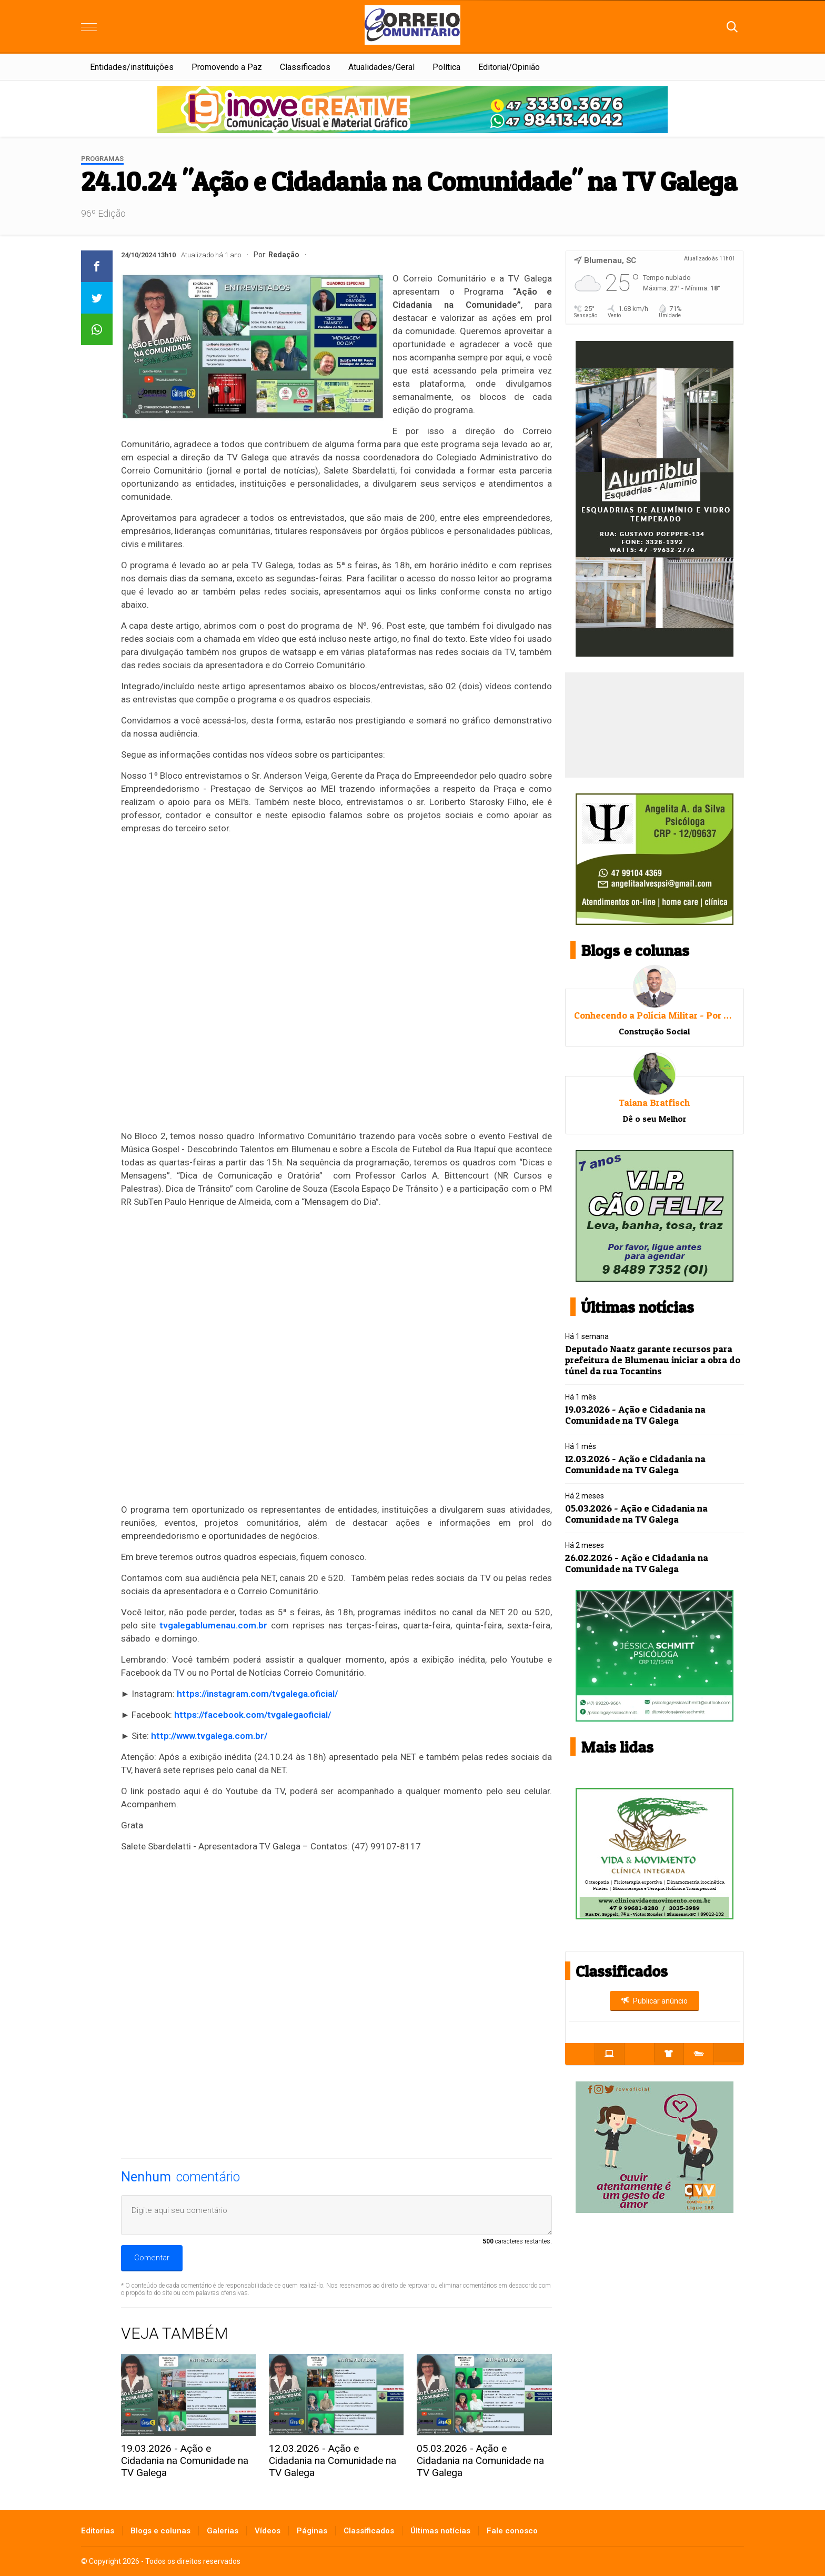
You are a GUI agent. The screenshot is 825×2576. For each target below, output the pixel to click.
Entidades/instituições (132, 67)
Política (446, 67)
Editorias (97, 2530)
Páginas (312, 2530)
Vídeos (267, 2530)
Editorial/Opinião (509, 67)
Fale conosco (512, 2530)
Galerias (222, 2530)
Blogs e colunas (160, 2530)
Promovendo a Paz (227, 67)
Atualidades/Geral (381, 67)
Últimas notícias (440, 2530)
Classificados (305, 67)
